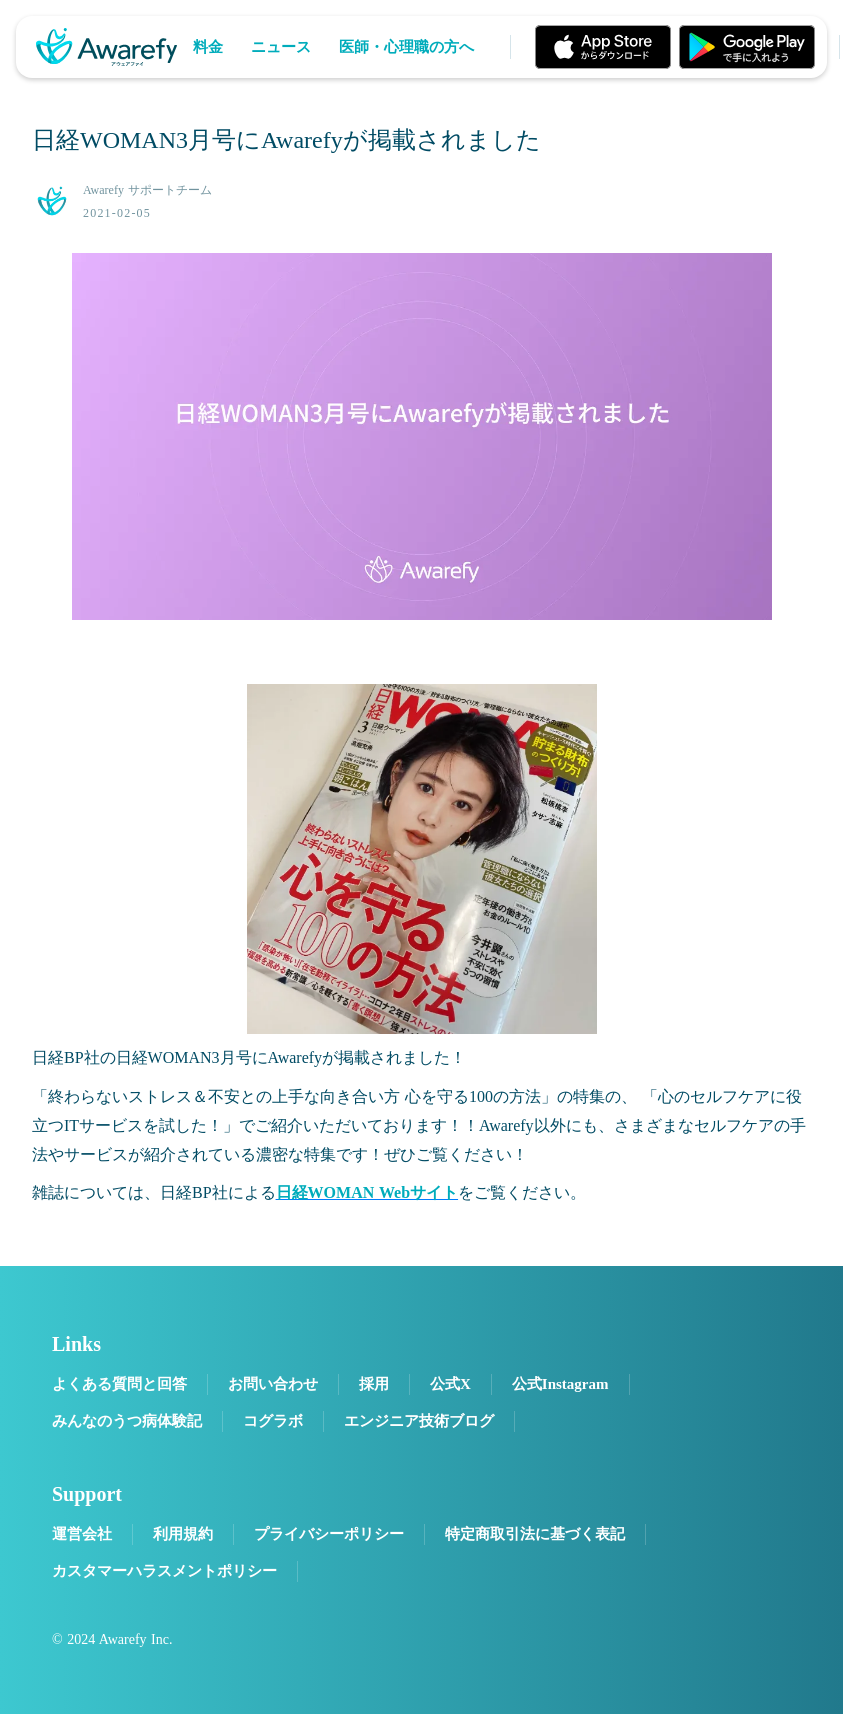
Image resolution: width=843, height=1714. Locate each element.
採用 (374, 1384)
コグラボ (273, 1421)
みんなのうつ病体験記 (127, 1421)
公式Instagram (560, 1384)
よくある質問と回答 (119, 1384)
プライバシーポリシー (329, 1534)
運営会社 (82, 1534)
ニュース (281, 47)
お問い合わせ (273, 1384)
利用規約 (183, 1534)
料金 (208, 47)
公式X (450, 1384)
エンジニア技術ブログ (419, 1421)
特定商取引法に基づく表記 (535, 1534)
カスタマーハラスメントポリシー (164, 1571)
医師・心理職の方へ (406, 47)
